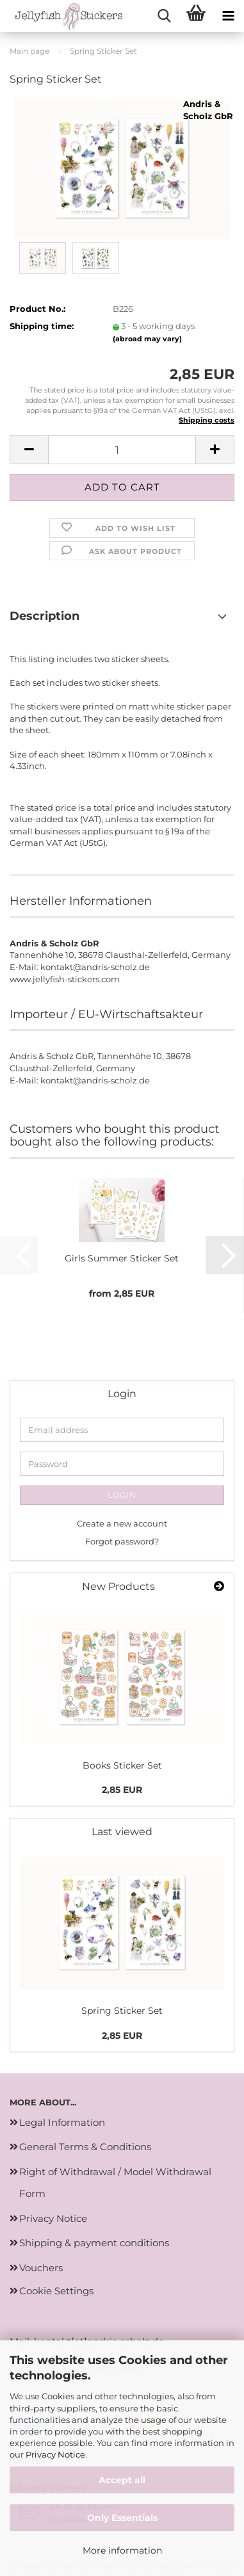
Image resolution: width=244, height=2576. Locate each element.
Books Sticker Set (122, 1765)
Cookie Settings (56, 2291)
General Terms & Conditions (85, 2147)
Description (44, 616)
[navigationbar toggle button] (228, 16)
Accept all (122, 2480)
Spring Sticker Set (122, 2010)
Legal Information (62, 2122)
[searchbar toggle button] (164, 16)
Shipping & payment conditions (94, 2243)
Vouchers (41, 2268)
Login (122, 1495)
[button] (29, 449)
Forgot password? (122, 1541)
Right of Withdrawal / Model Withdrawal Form (115, 2183)
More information (122, 2550)
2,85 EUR (122, 1789)
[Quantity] (122, 449)
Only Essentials (122, 2517)
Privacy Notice (55, 2454)
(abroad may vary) (147, 338)
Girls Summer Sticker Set (122, 1258)
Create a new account (122, 1523)
